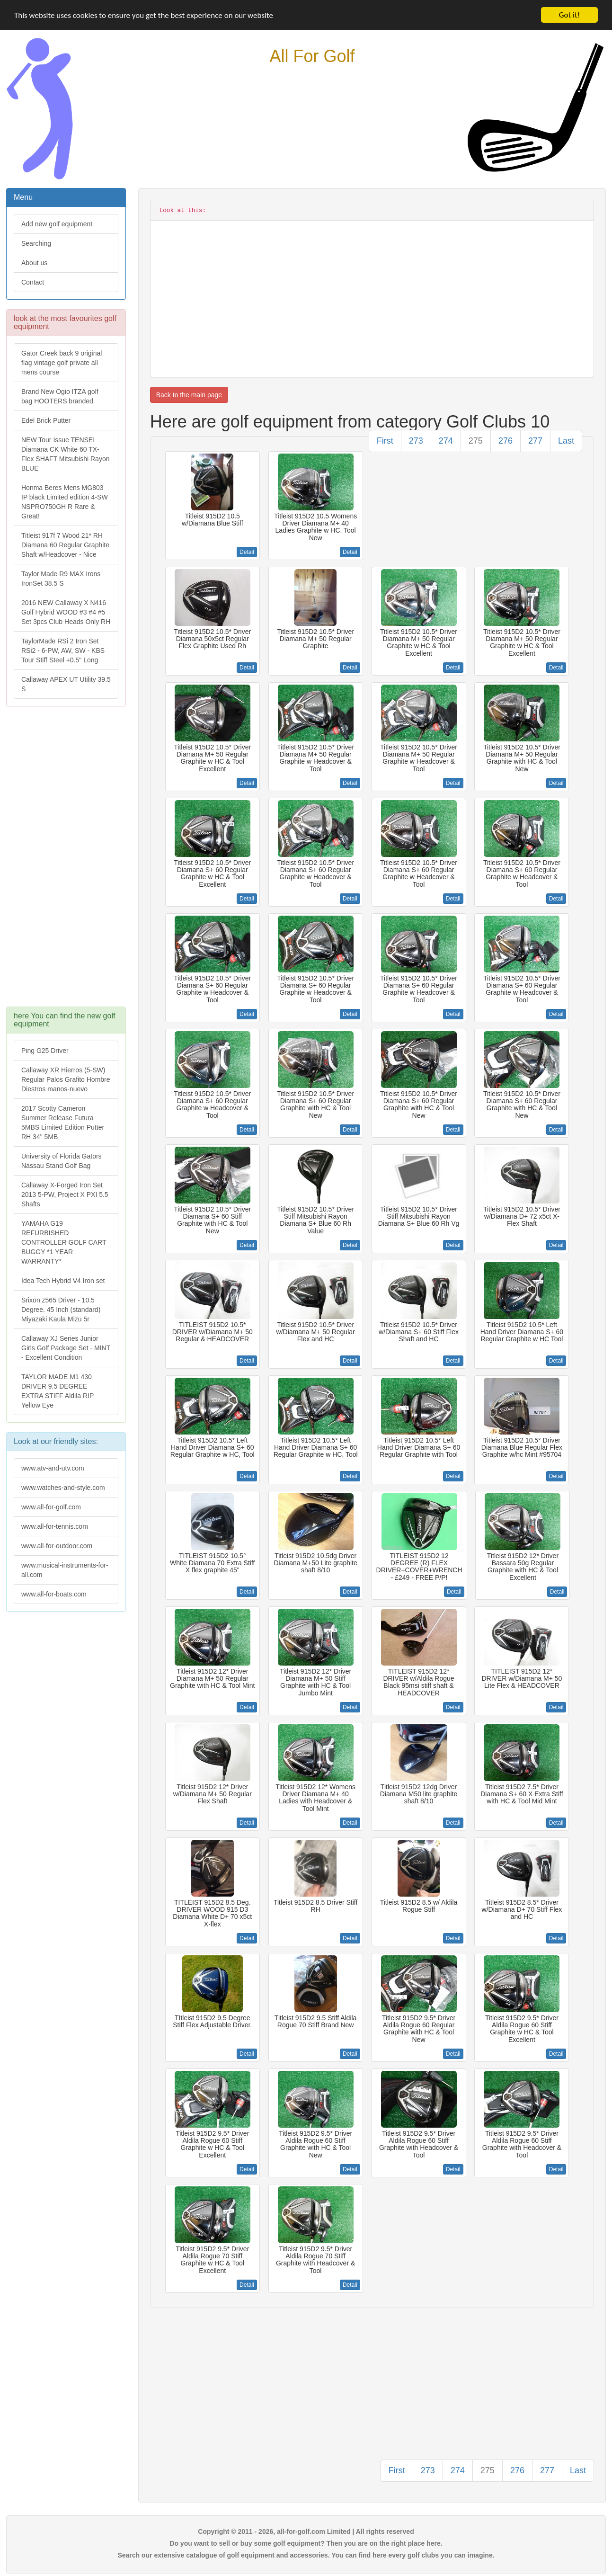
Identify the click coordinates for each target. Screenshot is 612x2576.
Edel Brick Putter (46, 420)
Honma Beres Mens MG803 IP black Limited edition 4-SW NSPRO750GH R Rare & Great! (64, 502)
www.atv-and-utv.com (52, 1468)
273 (416, 441)
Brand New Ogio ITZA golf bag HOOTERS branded (59, 396)
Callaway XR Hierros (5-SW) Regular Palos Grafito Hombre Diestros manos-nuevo (65, 1079)
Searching (36, 243)
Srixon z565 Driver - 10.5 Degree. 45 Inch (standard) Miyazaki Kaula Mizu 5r (60, 1309)
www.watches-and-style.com (63, 1487)
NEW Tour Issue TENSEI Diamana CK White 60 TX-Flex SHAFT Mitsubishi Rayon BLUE (65, 454)
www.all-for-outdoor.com (56, 1546)
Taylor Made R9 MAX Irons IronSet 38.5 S (60, 578)
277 (535, 441)
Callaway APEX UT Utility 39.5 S (66, 684)
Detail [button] (246, 552)
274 (446, 441)
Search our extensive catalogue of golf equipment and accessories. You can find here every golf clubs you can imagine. (305, 2555)
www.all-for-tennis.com (54, 1526)
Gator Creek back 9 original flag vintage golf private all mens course (61, 362)
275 (476, 441)
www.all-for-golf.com (51, 1507)
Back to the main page (189, 395)
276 (505, 441)
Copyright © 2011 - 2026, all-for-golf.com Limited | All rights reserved (306, 2531)
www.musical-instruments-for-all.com (64, 1569)
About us (34, 263)
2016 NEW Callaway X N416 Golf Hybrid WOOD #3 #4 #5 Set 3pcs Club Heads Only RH (65, 612)
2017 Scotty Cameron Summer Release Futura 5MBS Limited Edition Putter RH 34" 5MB (62, 1123)
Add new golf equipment (56, 224)
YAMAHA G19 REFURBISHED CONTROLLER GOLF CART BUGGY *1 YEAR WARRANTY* (63, 1242)
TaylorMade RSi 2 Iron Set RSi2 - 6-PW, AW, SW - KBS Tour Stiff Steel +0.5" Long (63, 650)
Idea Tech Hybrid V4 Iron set (63, 1280)
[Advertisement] (65, 861)
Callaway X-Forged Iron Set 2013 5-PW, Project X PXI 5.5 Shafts (64, 1194)
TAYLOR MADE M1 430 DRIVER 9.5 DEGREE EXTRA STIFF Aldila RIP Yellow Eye (57, 1391)
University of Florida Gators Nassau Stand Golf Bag (61, 1160)
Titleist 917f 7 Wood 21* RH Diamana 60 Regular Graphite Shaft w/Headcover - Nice (65, 545)
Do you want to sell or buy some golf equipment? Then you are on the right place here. (305, 2543)
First (385, 441)
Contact (32, 282)
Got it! (569, 15)
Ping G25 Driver (45, 1050)
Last (566, 441)
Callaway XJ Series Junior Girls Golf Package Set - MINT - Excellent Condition (65, 1348)
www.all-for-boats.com (54, 1594)
